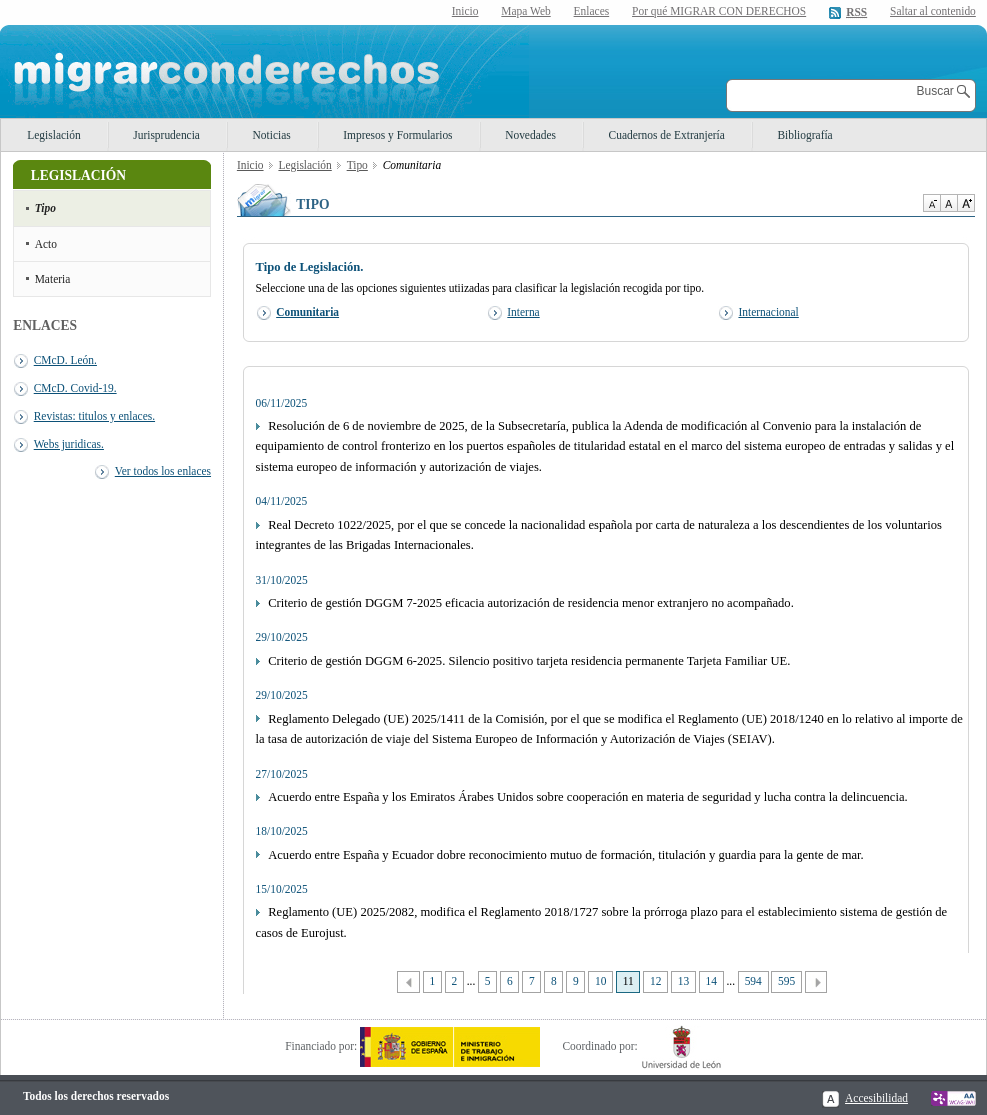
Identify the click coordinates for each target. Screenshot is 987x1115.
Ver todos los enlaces (163, 471)
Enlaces (592, 11)
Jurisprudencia (166, 135)
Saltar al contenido (933, 11)
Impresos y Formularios (397, 135)
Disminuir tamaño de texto (931, 203)
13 (683, 981)
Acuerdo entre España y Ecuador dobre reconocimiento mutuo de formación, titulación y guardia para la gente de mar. (565, 855)
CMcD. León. (65, 360)
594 (753, 981)
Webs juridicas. (69, 444)
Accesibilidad (876, 1098)
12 (655, 981)
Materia (53, 279)
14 (710, 981)
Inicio (465, 11)
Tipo (45, 208)
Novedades (530, 135)
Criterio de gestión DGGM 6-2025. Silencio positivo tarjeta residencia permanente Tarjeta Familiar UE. (529, 661)
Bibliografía (804, 135)
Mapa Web (525, 11)
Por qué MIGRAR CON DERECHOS (719, 11)
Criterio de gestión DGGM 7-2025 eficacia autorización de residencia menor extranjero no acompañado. (531, 603)
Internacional (768, 312)
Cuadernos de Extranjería (667, 135)
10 (600, 981)
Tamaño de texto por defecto (948, 203)
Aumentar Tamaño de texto (966, 203)
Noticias (272, 135)
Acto (46, 244)
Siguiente (816, 982)
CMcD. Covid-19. (75, 388)
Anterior (408, 982)
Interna (523, 312)
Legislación (53, 135)
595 (786, 981)
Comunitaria (307, 312)
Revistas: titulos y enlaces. (94, 416)
